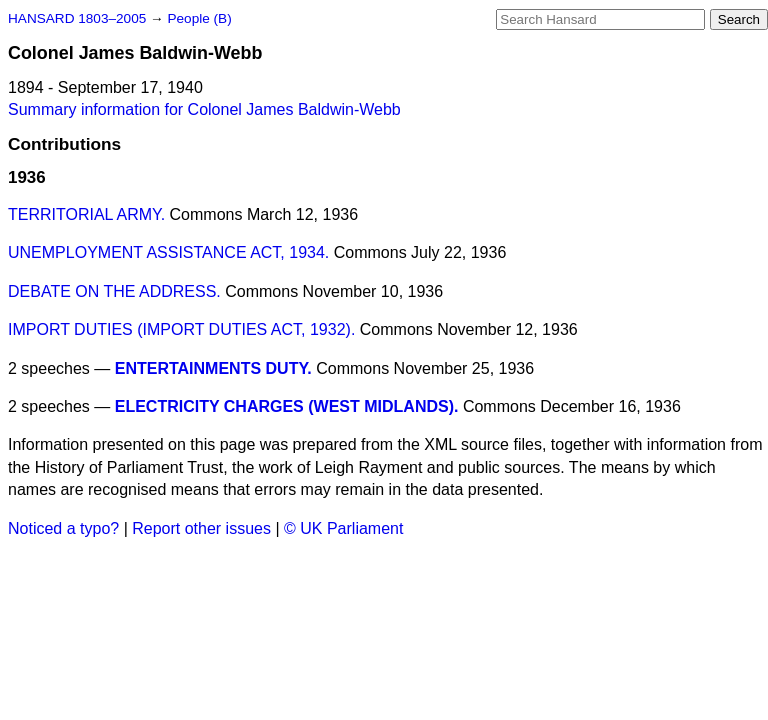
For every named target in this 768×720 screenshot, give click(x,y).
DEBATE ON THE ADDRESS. (114, 291)
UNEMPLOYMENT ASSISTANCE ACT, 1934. (168, 252)
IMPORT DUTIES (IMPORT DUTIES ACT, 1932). (181, 329)
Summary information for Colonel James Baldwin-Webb (204, 109)
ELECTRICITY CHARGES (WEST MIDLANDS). (287, 406)
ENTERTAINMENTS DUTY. (213, 368)
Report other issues (201, 528)
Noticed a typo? (63, 528)
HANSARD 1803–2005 (77, 18)
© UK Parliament (343, 528)
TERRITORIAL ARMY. (86, 214)
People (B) (199, 18)
